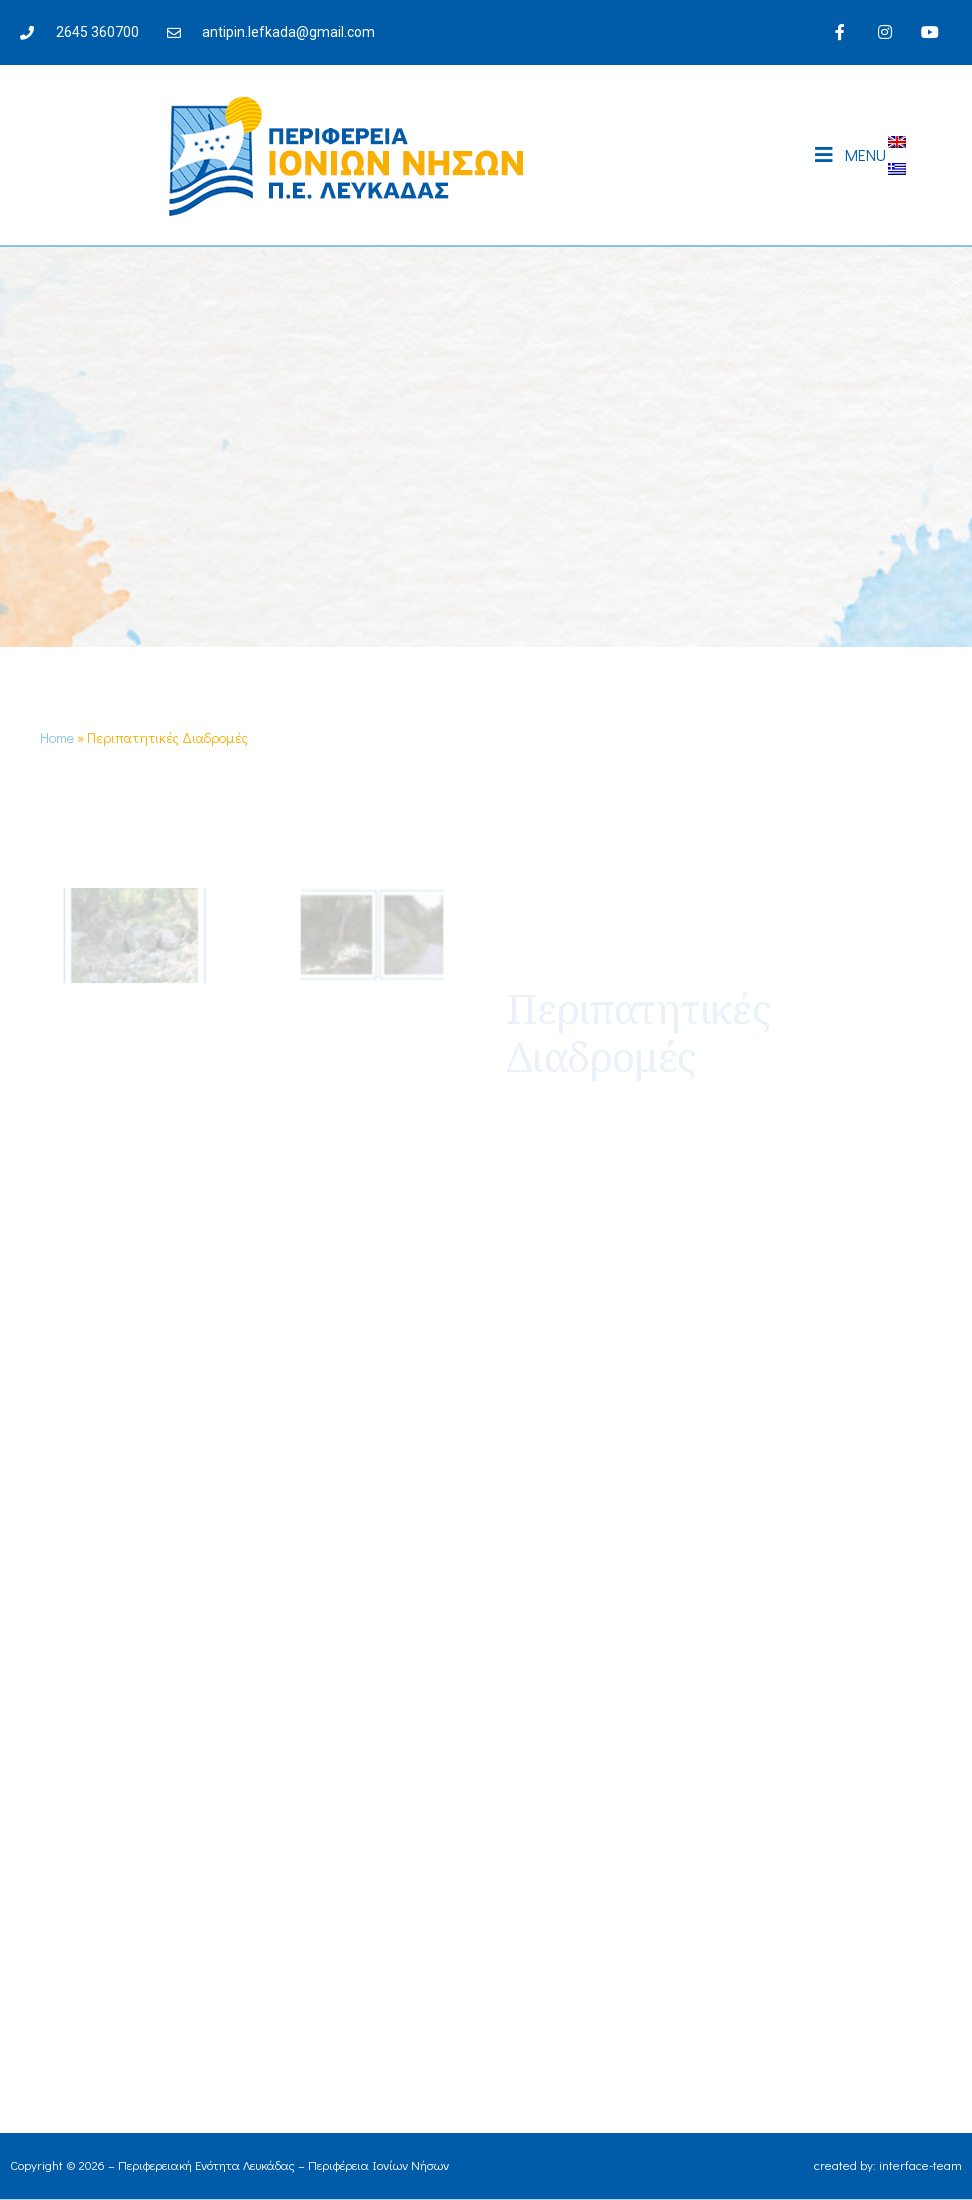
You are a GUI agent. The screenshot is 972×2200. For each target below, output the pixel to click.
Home (57, 737)
